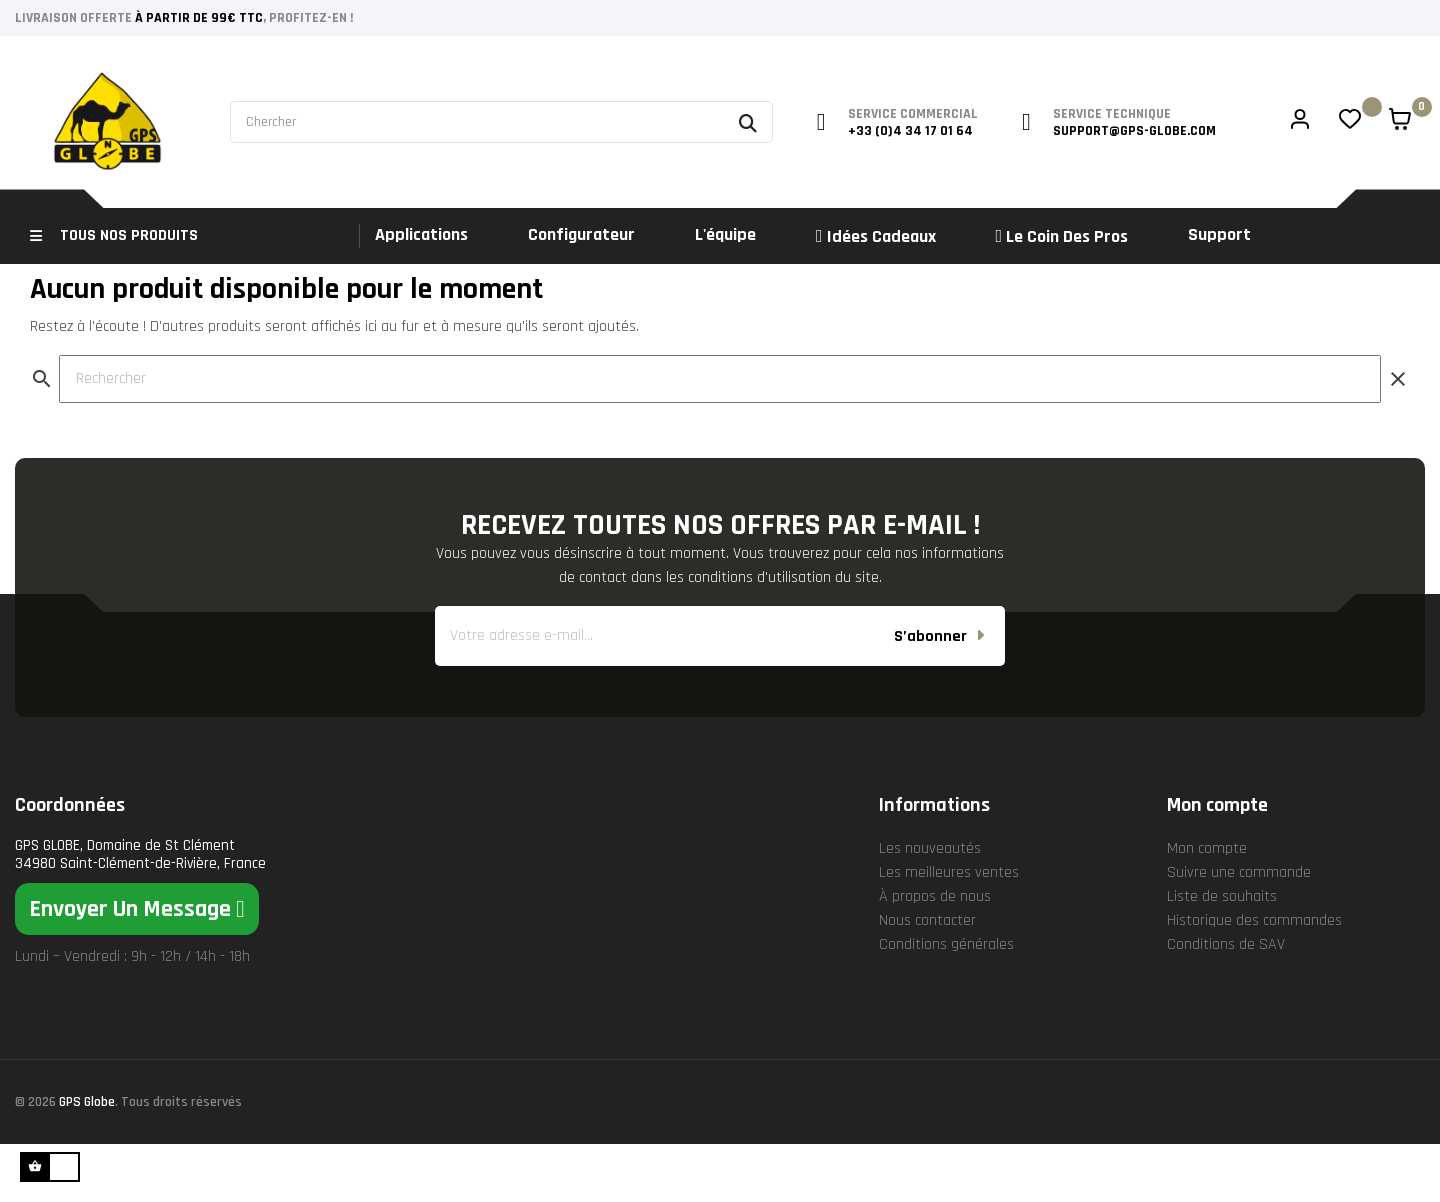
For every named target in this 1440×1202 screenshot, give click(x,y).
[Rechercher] (720, 437)
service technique (1112, 114)
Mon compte (1207, 906)
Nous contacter (927, 978)
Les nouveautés (930, 906)
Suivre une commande (1239, 930)
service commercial (913, 114)
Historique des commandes (1254, 978)
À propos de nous (935, 954)
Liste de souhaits (1222, 954)
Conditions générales (946, 1002)
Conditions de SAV (1226, 1002)
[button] (137, 967)
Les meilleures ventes (949, 930)
